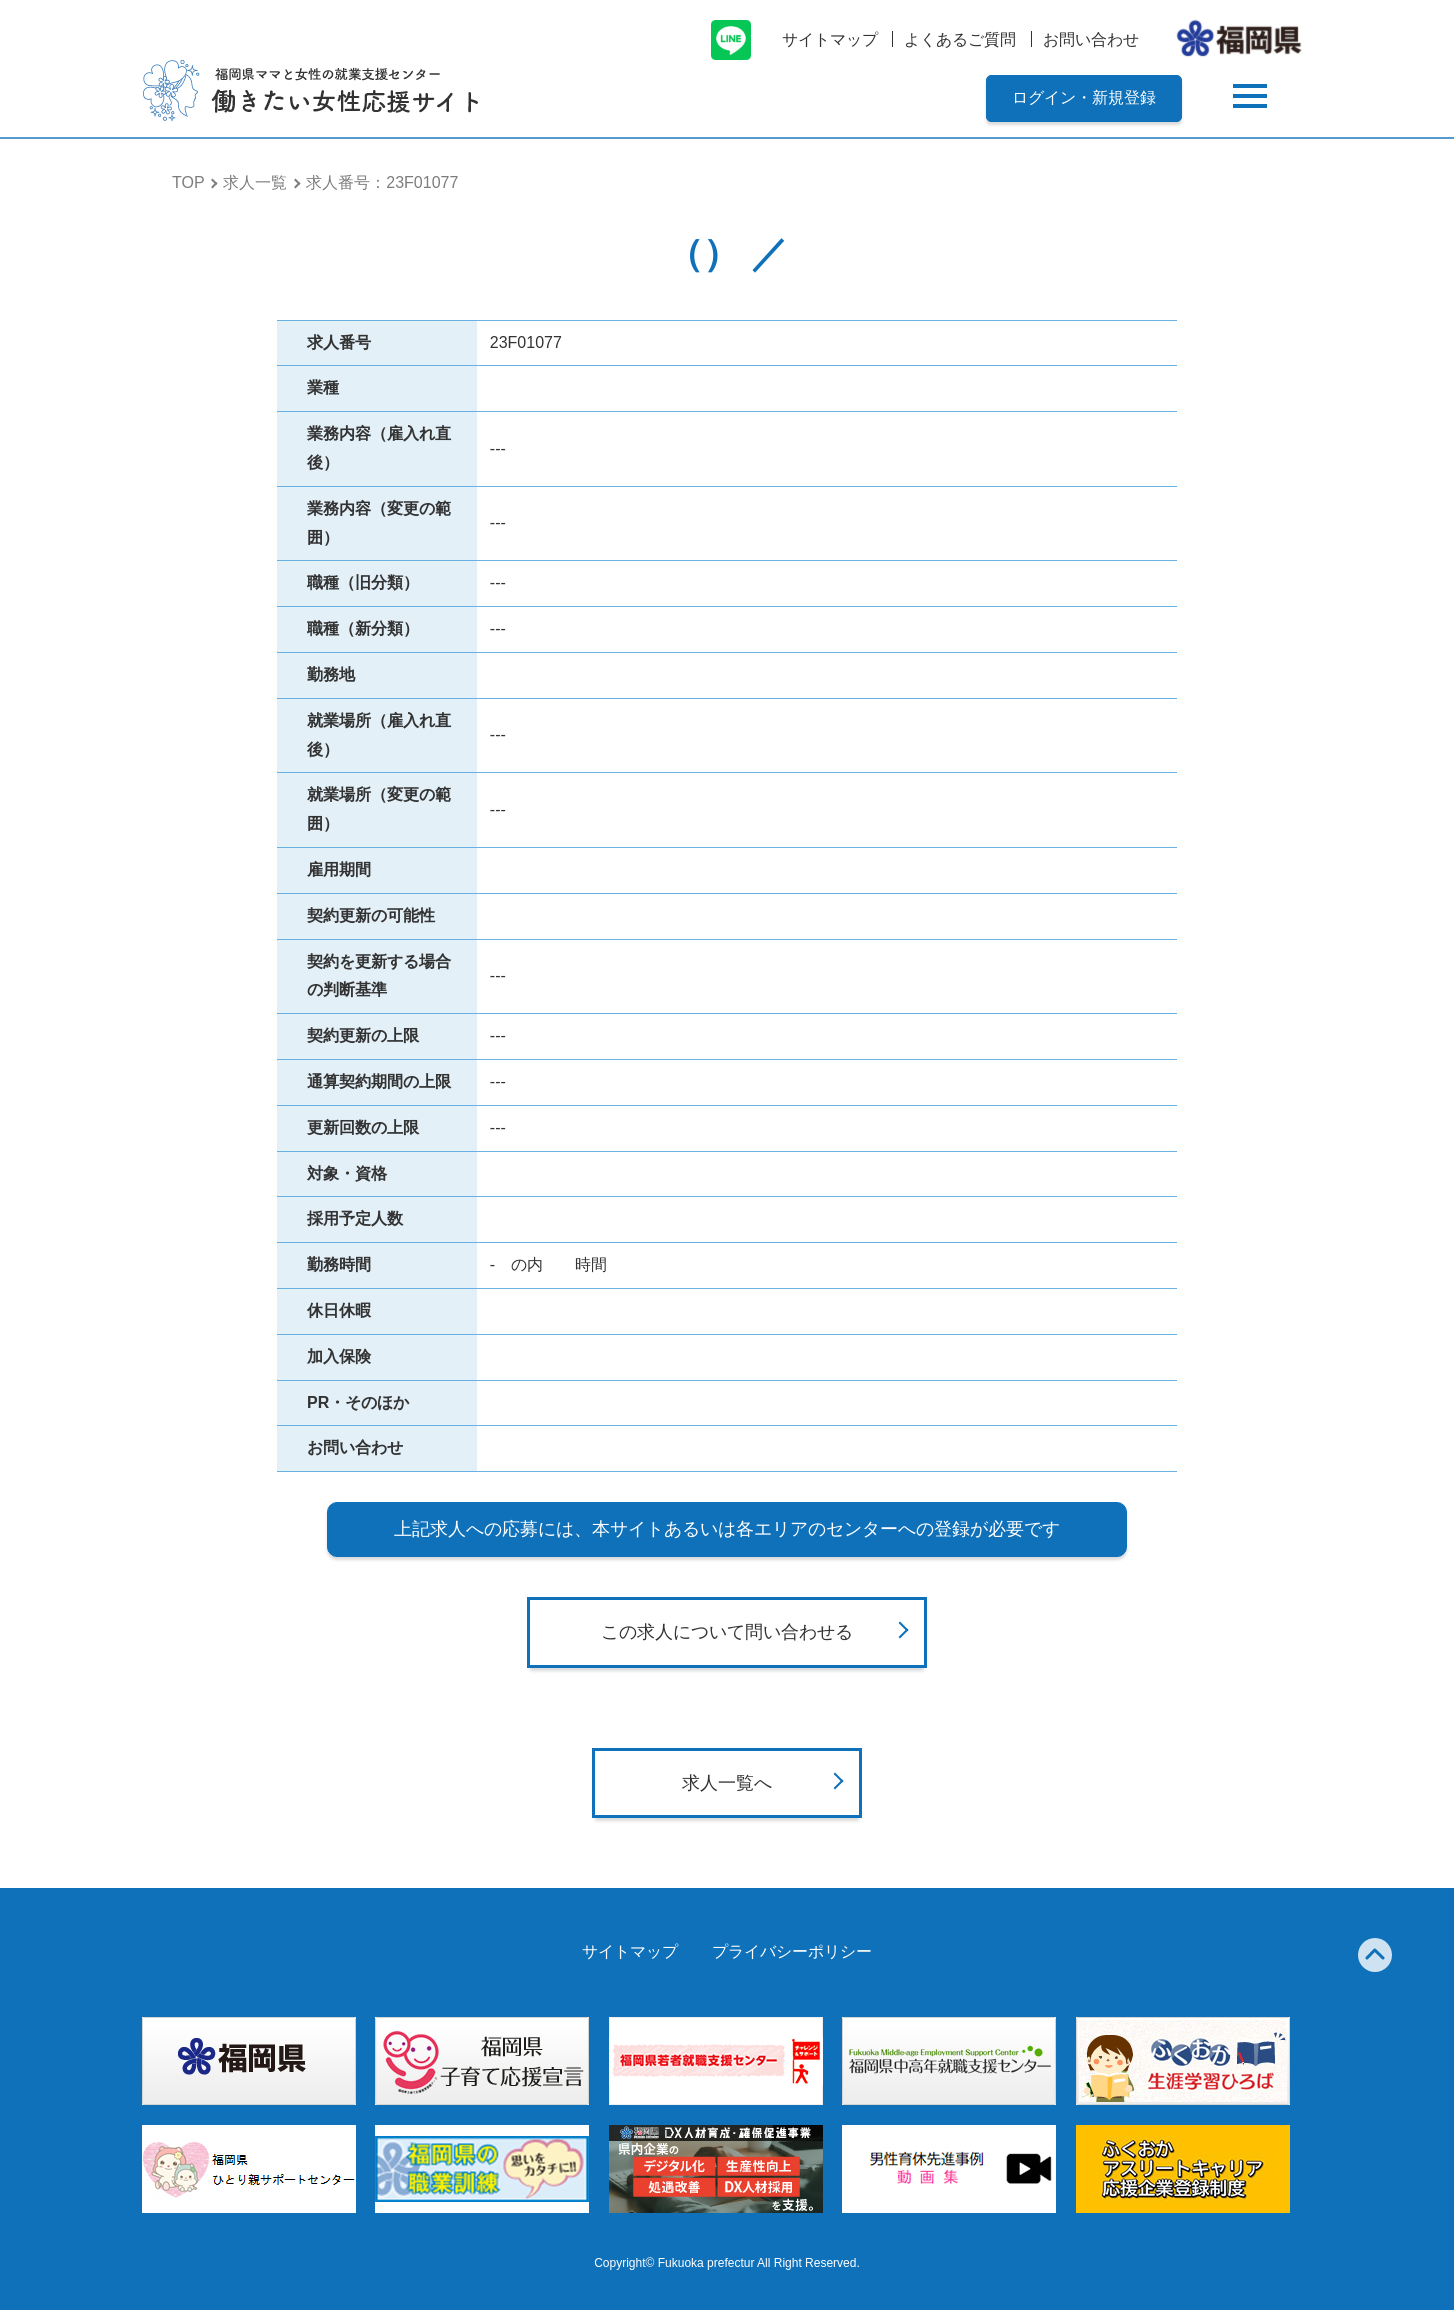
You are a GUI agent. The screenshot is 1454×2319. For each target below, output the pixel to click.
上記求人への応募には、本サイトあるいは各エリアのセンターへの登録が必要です (727, 1529)
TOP (188, 182)
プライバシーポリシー (792, 1960)
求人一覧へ (727, 1792)
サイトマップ (830, 39)
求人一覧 (255, 182)
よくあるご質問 (960, 39)
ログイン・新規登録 (1084, 97)
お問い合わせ (1091, 39)
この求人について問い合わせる (727, 1642)
